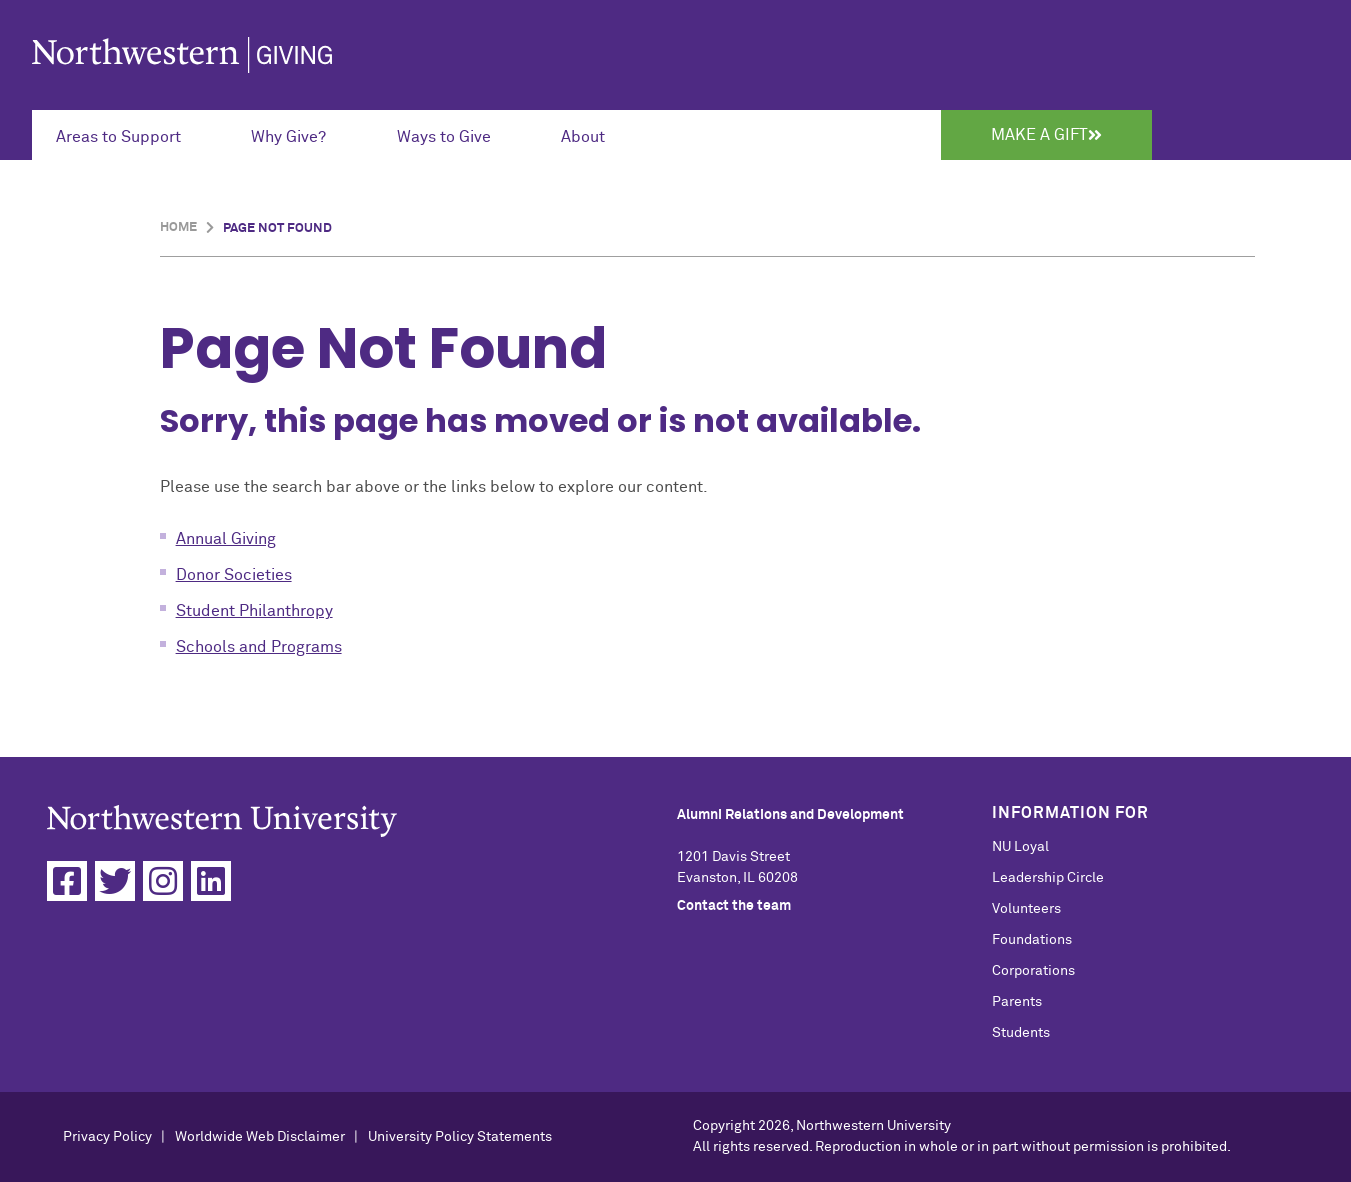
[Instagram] (163, 881)
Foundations (1032, 940)
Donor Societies (234, 575)
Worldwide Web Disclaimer (260, 1137)
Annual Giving (226, 539)
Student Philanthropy (254, 611)
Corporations (1033, 971)
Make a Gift (1046, 135)
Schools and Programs (259, 647)
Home (178, 227)
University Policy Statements (460, 1137)
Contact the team (734, 906)
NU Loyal (1020, 847)
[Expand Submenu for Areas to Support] (129, 135)
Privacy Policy (107, 1137)
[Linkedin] (211, 881)
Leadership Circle (1048, 878)
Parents (1017, 1002)
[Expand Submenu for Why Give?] (299, 135)
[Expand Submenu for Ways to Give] (455, 135)
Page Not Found (277, 228)
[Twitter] (115, 881)
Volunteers (1026, 909)
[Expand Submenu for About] (594, 135)
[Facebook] (67, 881)
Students (1021, 1033)
